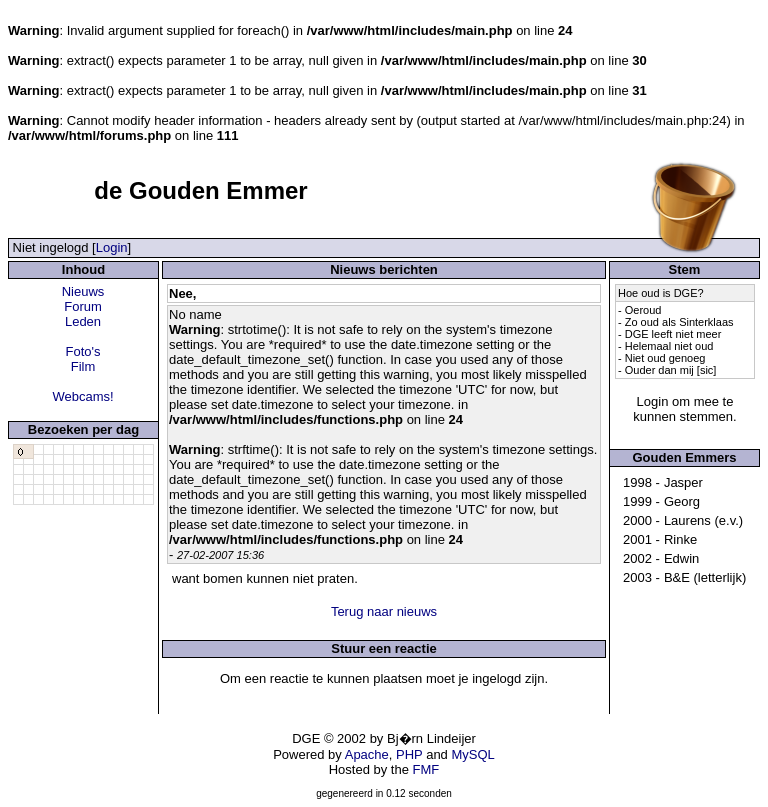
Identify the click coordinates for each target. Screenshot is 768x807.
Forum (83, 306)
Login (112, 247)
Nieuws (83, 291)
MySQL (472, 754)
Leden (83, 321)
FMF (426, 769)
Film (83, 366)
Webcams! (82, 396)
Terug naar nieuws (384, 611)
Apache (367, 754)
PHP (409, 754)
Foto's (83, 351)
